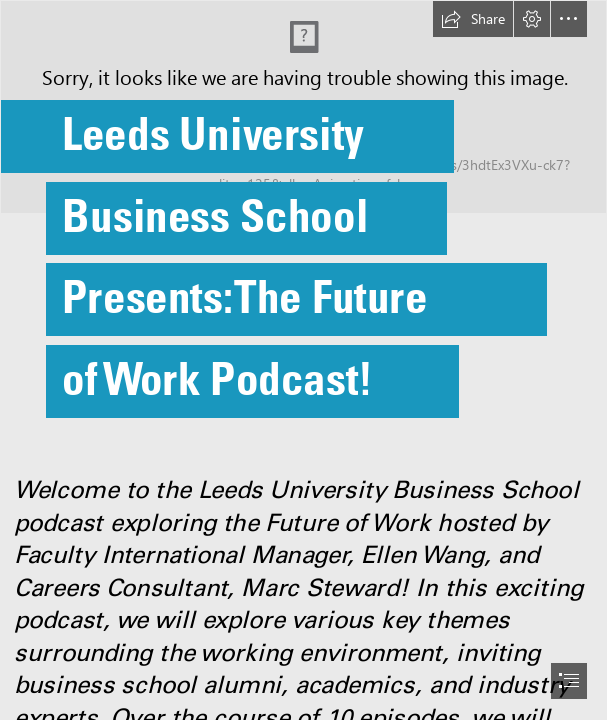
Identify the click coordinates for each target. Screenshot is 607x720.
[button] (473, 19)
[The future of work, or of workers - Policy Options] (303, 229)
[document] (303, 360)
